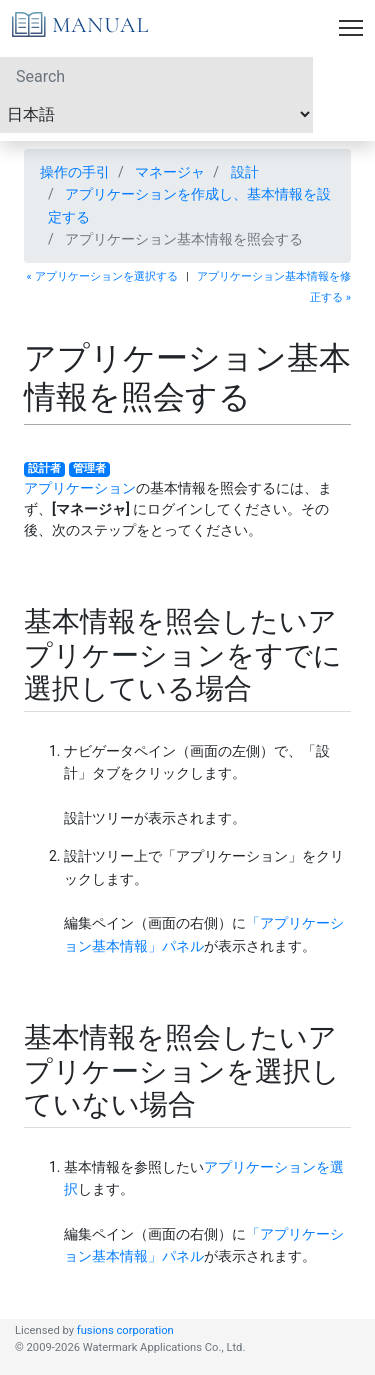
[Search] (156, 76)
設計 (245, 172)
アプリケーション (80, 488)
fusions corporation (125, 1330)
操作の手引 (75, 172)
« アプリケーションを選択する (102, 276)
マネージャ (170, 172)
